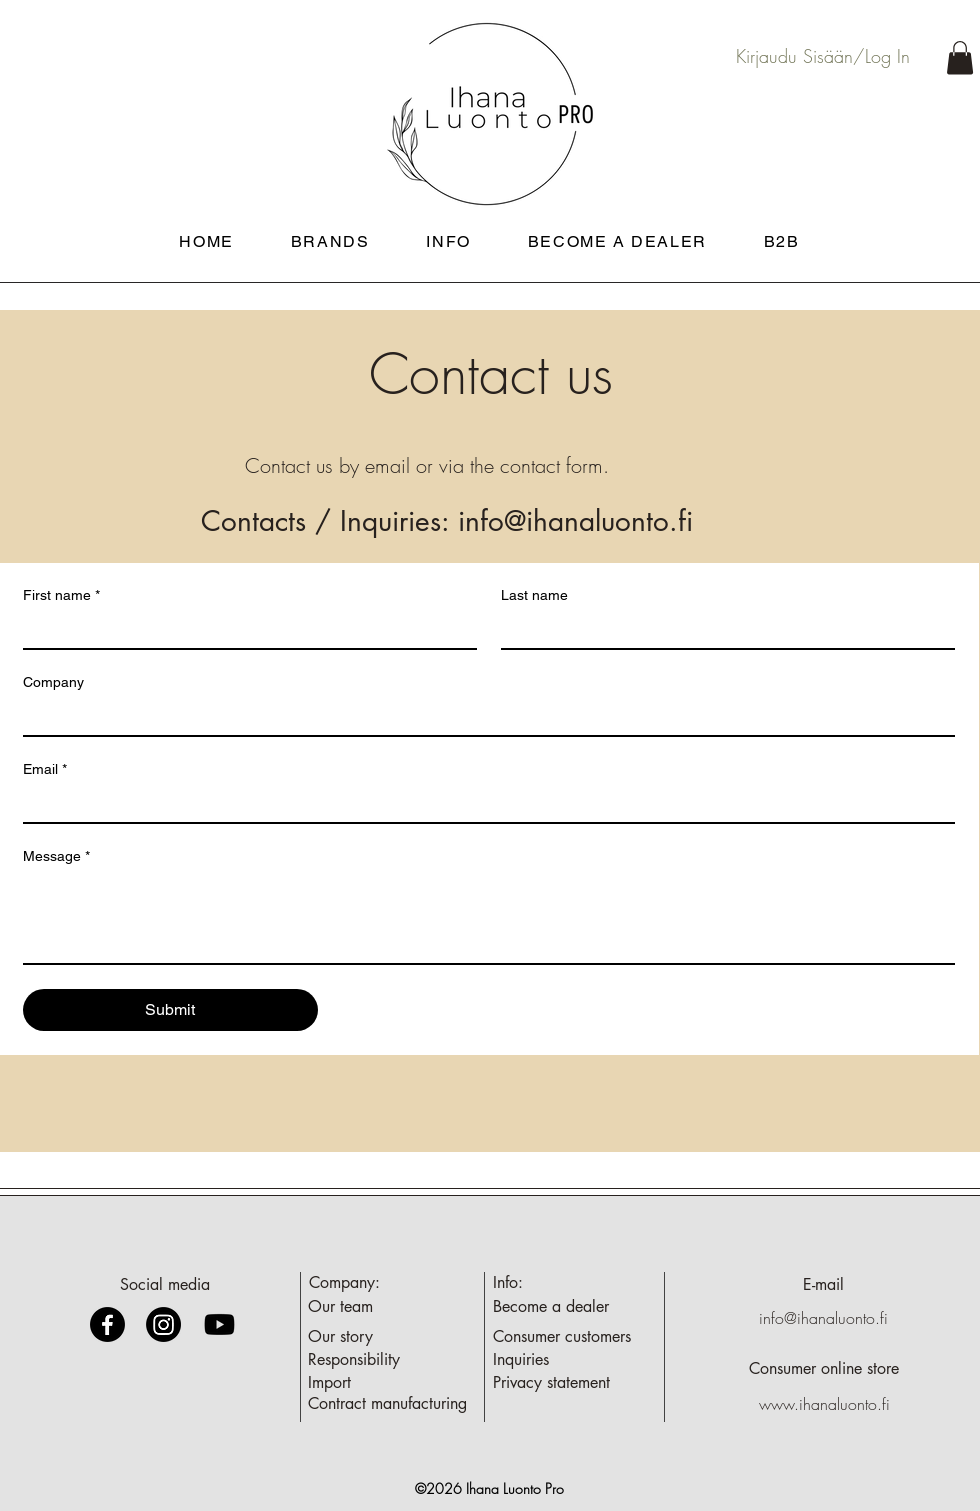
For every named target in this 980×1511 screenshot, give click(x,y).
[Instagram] (163, 1324)
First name (61, 595)
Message (56, 856)
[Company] (483, 717)
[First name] (244, 630)
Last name (534, 595)
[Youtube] (219, 1324)
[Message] (489, 918)
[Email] (483, 804)
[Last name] (722, 630)
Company (53, 682)
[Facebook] (107, 1324)
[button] (960, 57)
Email (45, 769)
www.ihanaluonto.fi (824, 1404)
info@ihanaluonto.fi (575, 521)
